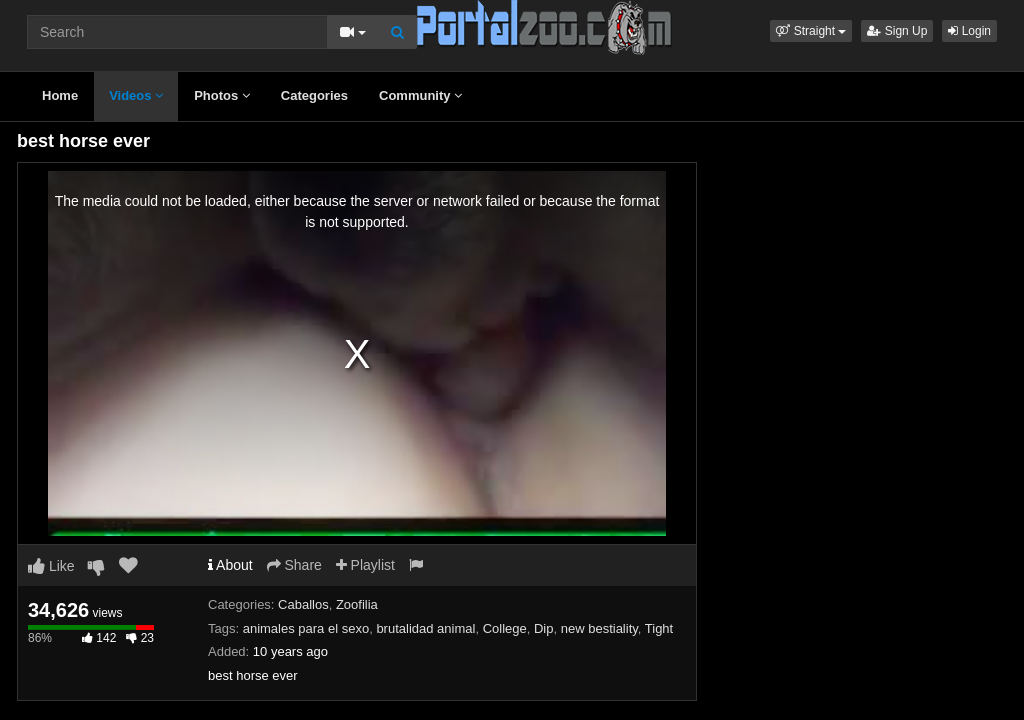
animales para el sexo (306, 628)
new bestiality (599, 628)
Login (969, 31)
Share (294, 565)
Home (60, 95)
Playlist (365, 565)
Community (420, 95)
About (230, 565)
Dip (544, 628)
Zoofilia (357, 604)
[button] (811, 31)
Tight (659, 628)
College (505, 628)
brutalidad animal (425, 628)
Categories (314, 95)
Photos (222, 95)
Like (51, 566)
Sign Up (897, 31)
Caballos (303, 604)
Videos (136, 95)
